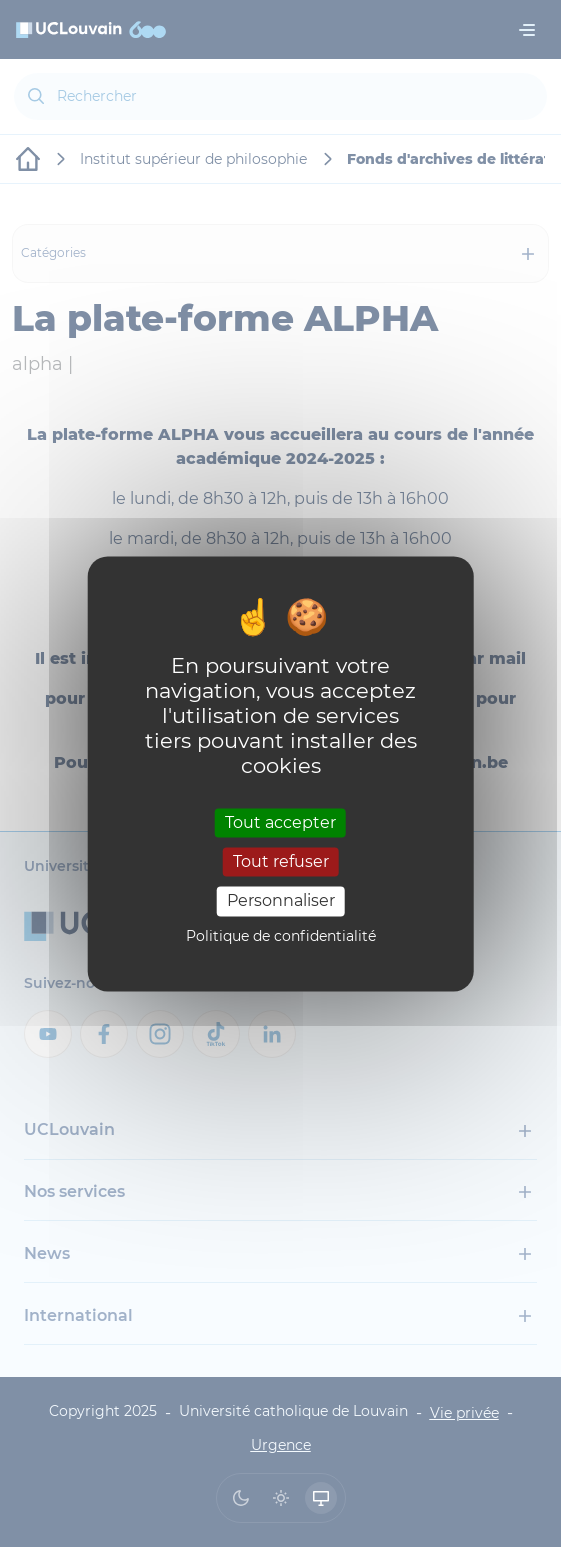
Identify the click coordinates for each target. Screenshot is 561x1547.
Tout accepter (280, 822)
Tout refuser (281, 862)
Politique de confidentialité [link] (281, 936)
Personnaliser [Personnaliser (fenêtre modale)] (281, 901)
